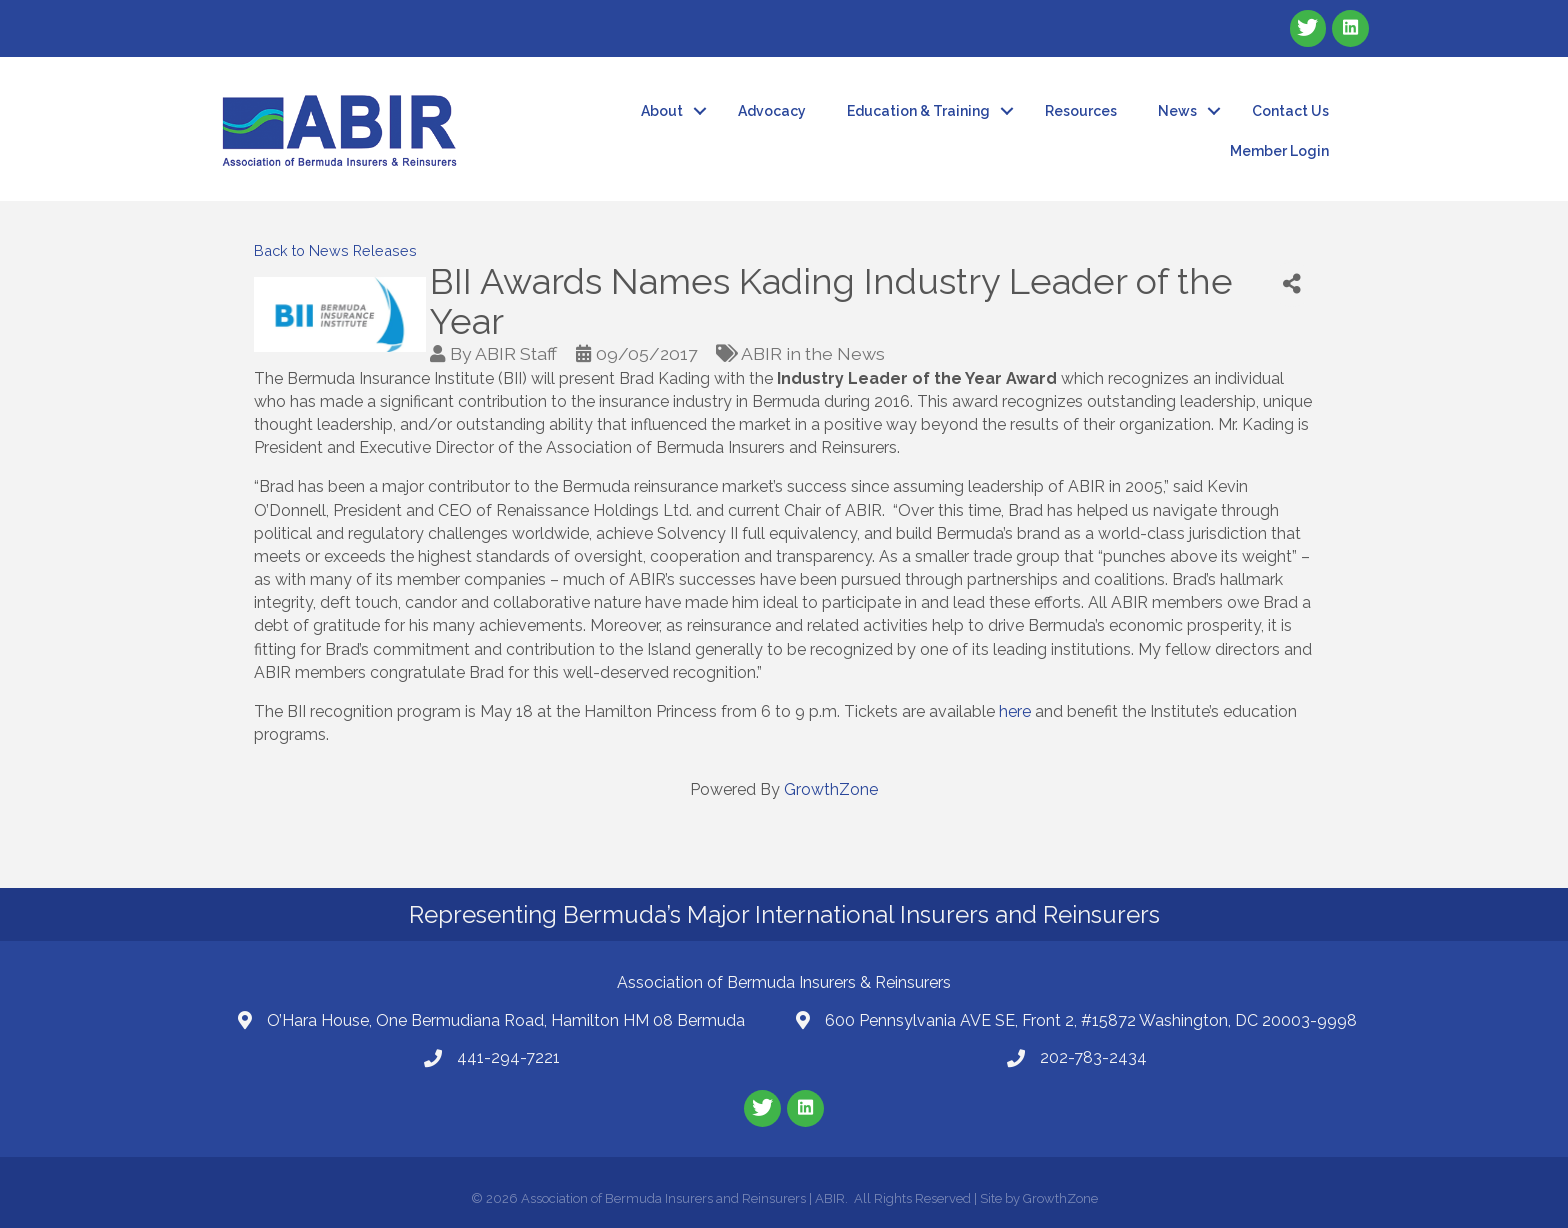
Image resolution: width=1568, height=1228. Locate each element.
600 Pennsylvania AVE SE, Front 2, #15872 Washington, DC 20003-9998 (1091, 1020)
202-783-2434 (1093, 1057)
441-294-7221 (508, 1057)
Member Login (1279, 151)
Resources (1081, 111)
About (662, 111)
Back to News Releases (335, 250)
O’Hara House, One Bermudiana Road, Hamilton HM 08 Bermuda (506, 1020)
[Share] (1292, 284)
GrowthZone (831, 789)
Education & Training (918, 111)
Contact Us (1290, 111)
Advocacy (772, 111)
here (1017, 711)
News (1177, 111)
